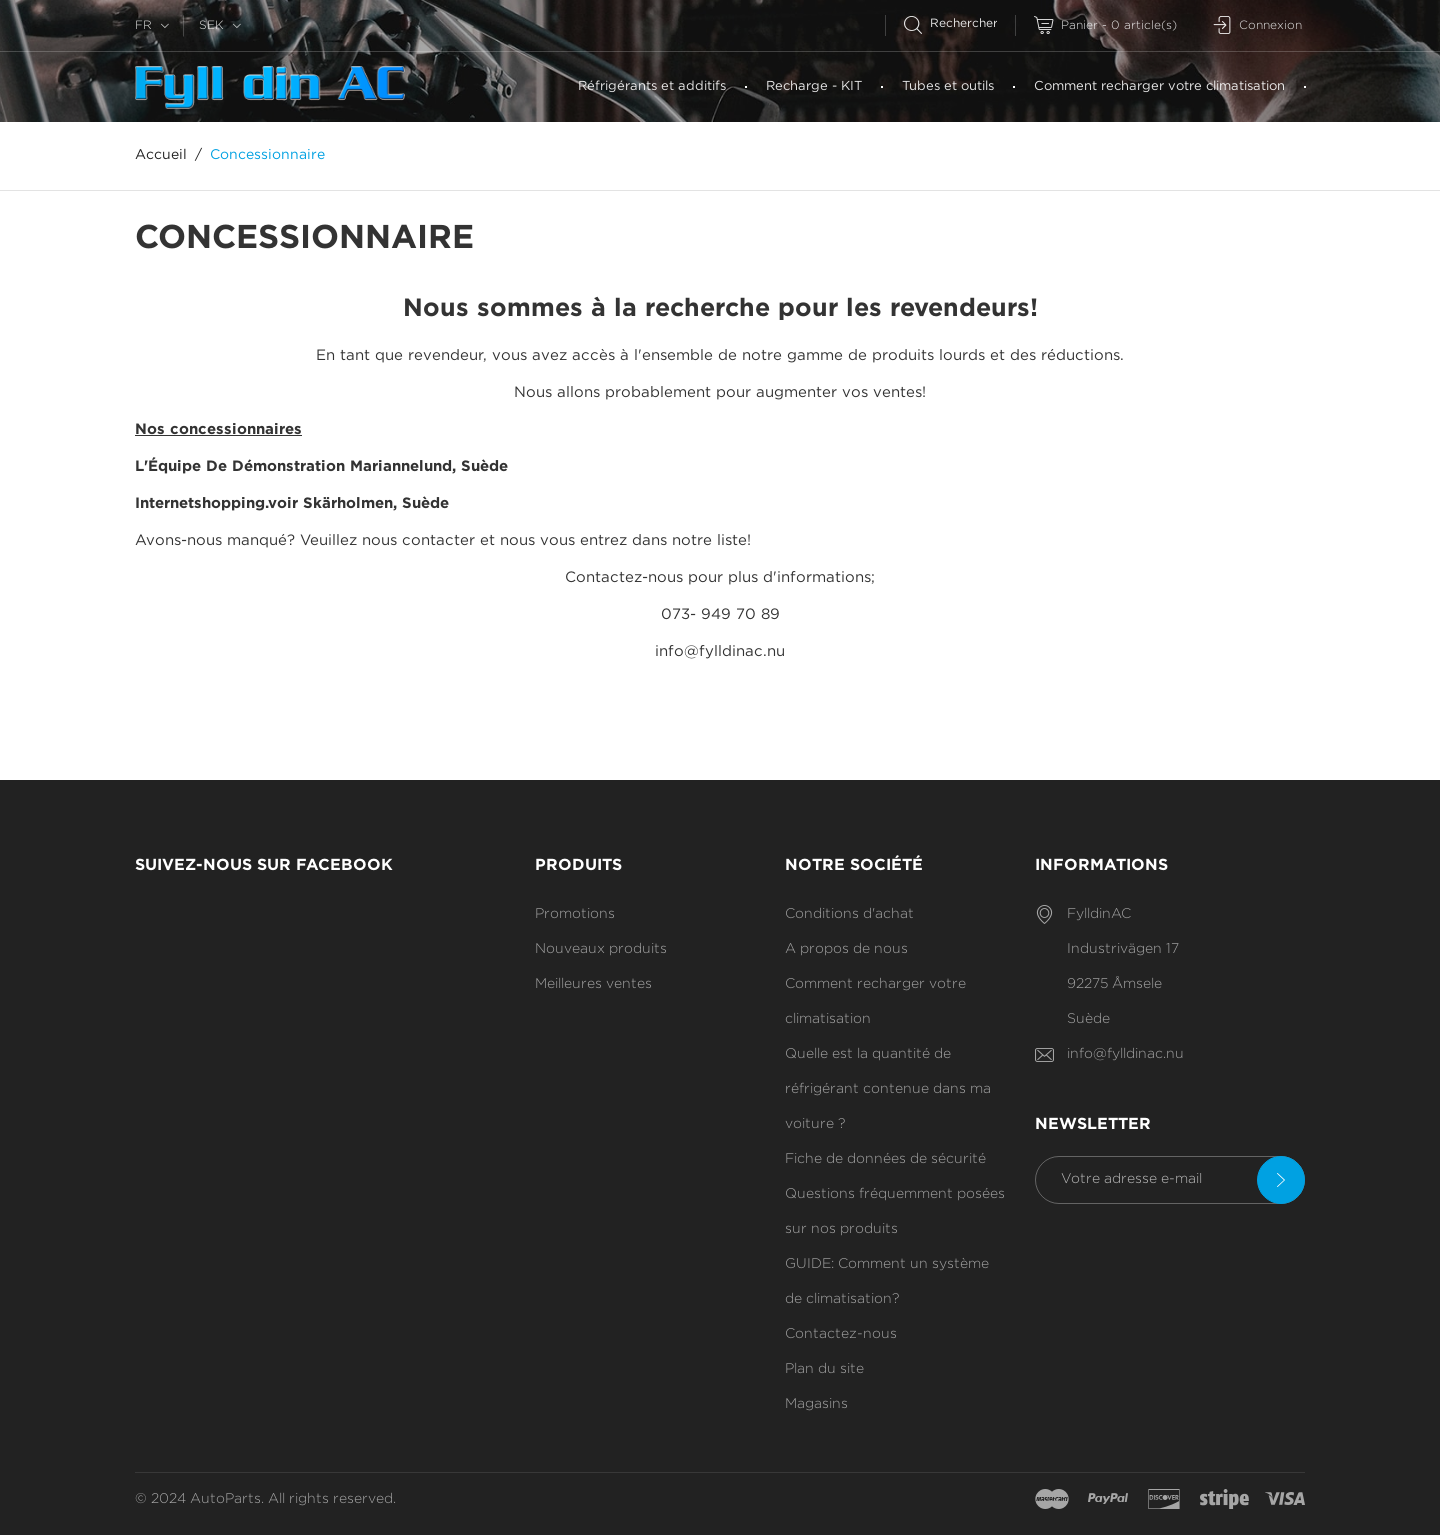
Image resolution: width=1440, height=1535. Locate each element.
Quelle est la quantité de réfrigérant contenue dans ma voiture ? (888, 1089)
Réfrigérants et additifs (652, 86)
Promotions (575, 914)
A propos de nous (846, 949)
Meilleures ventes (593, 984)
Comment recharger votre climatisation (1159, 86)
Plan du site (824, 1369)
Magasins (816, 1404)
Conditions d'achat (849, 914)
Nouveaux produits (601, 949)
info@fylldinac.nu (1125, 1054)
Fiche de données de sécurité (885, 1159)
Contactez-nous (841, 1334)
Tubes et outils (948, 86)
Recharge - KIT (814, 86)
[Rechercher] (959, 23)
